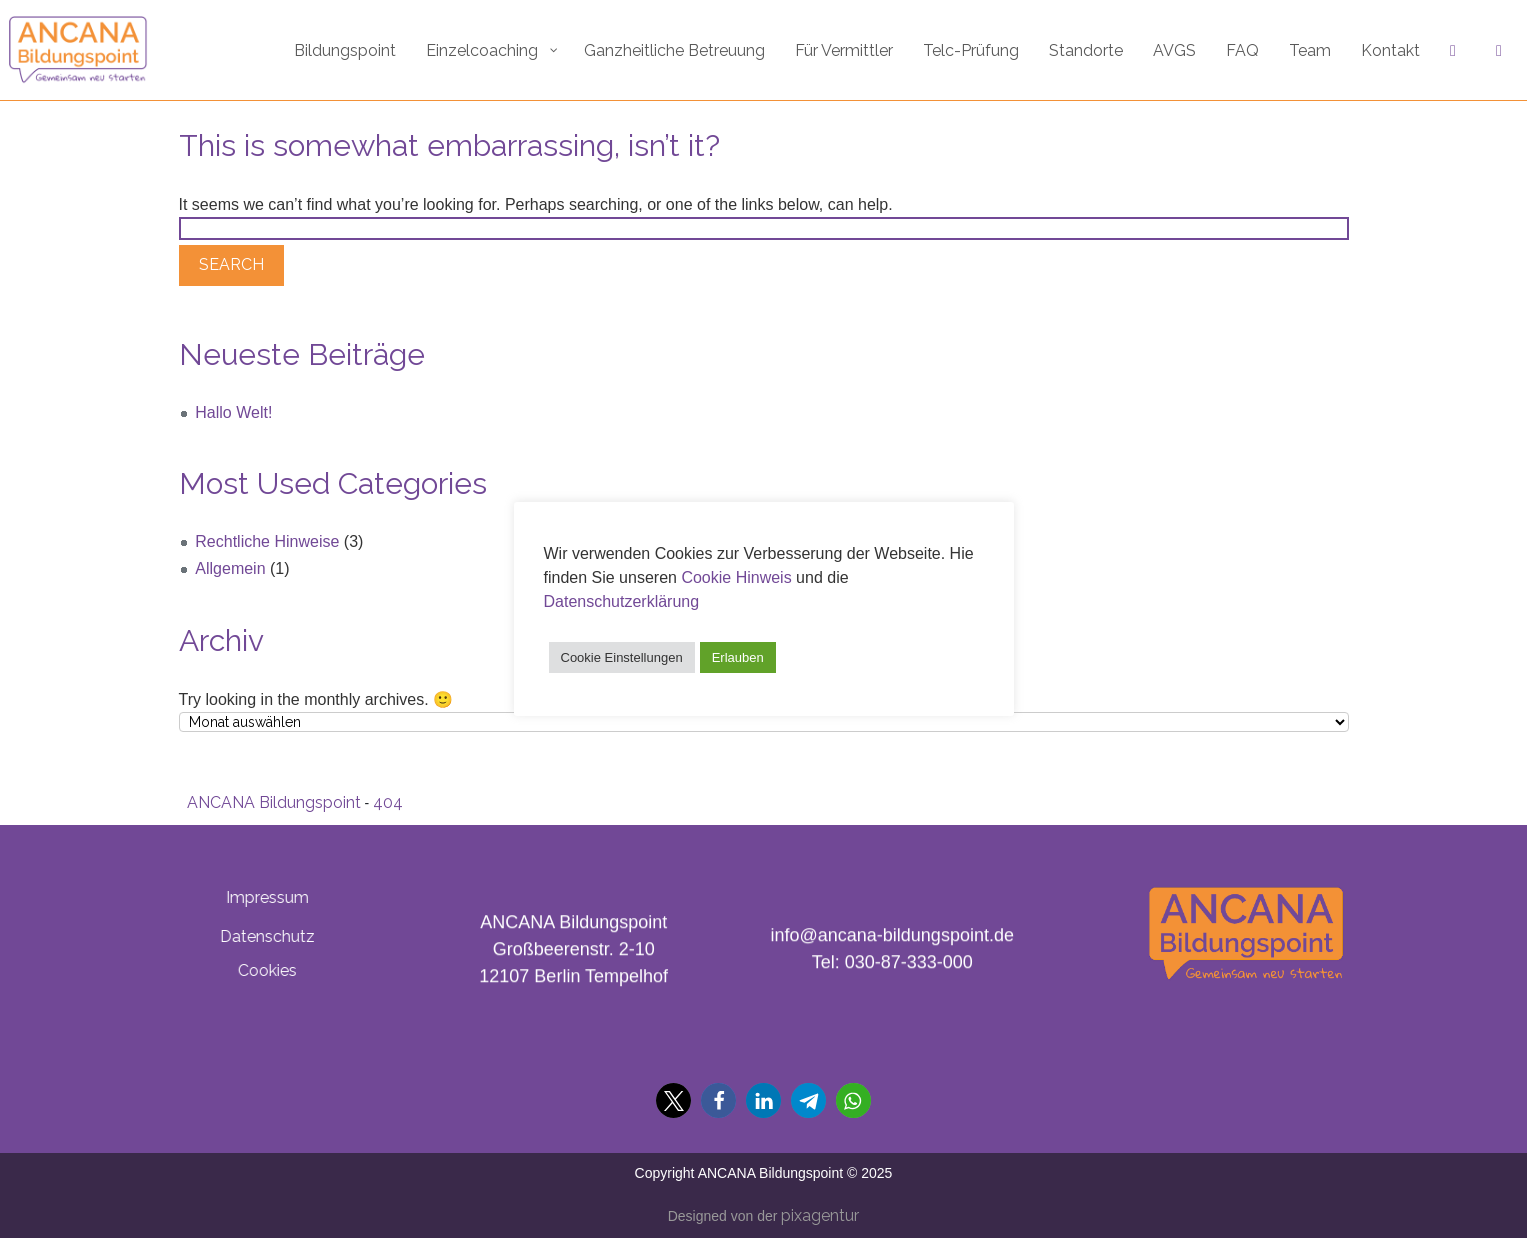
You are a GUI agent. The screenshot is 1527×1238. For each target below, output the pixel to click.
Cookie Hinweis (736, 577)
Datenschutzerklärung (622, 601)
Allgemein (230, 568)
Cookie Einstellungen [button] (622, 657)
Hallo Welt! (233, 412)
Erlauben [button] (738, 657)
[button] (673, 1100)
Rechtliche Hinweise (267, 541)
